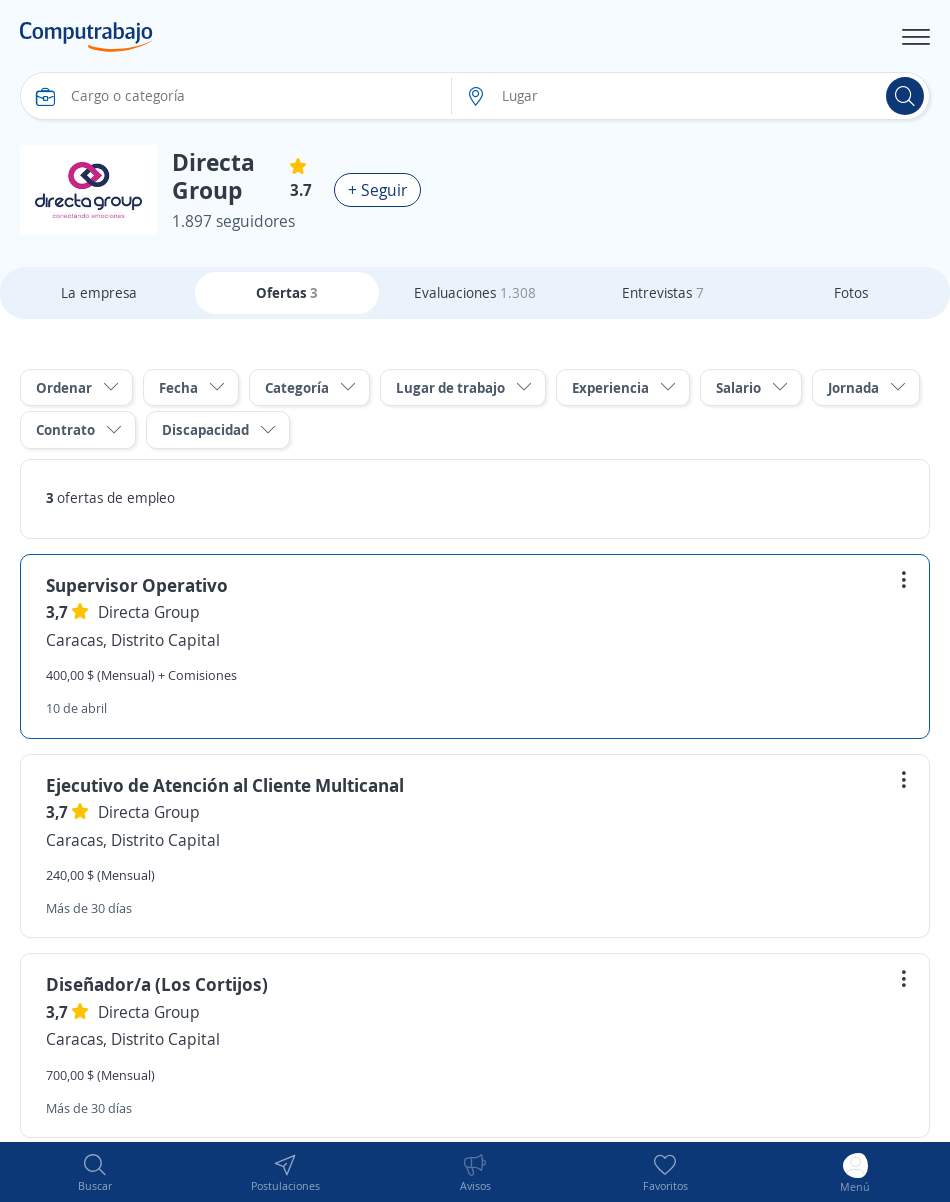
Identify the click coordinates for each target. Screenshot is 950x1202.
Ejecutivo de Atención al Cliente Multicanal (225, 785)
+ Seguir (377, 190)
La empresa (99, 292)
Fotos (851, 292)
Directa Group (149, 612)
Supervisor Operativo (137, 585)
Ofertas (287, 292)
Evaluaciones (475, 292)
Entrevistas (663, 292)
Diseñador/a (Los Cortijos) (157, 984)
